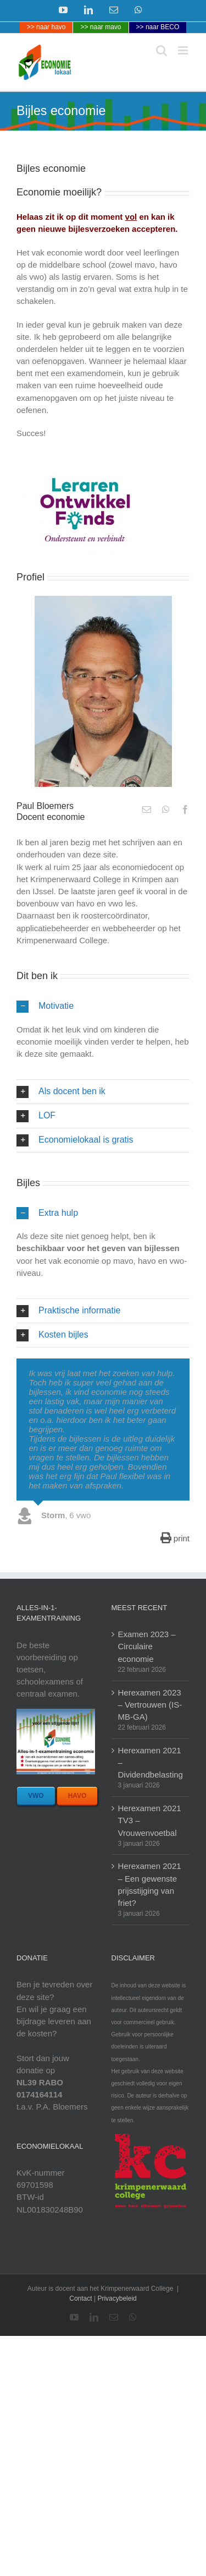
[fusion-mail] (146, 809)
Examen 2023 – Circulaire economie (147, 1646)
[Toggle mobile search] (161, 50)
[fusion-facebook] (185, 809)
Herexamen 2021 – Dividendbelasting (150, 1762)
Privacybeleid (116, 2298)
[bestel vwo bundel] (36, 1796)
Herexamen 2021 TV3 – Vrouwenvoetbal (149, 1820)
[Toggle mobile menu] (184, 50)
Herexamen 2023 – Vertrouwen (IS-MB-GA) (150, 1704)
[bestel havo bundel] (77, 1796)
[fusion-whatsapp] (166, 809)
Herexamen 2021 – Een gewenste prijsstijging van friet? (149, 1884)
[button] (103, 1006)
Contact (80, 2298)
